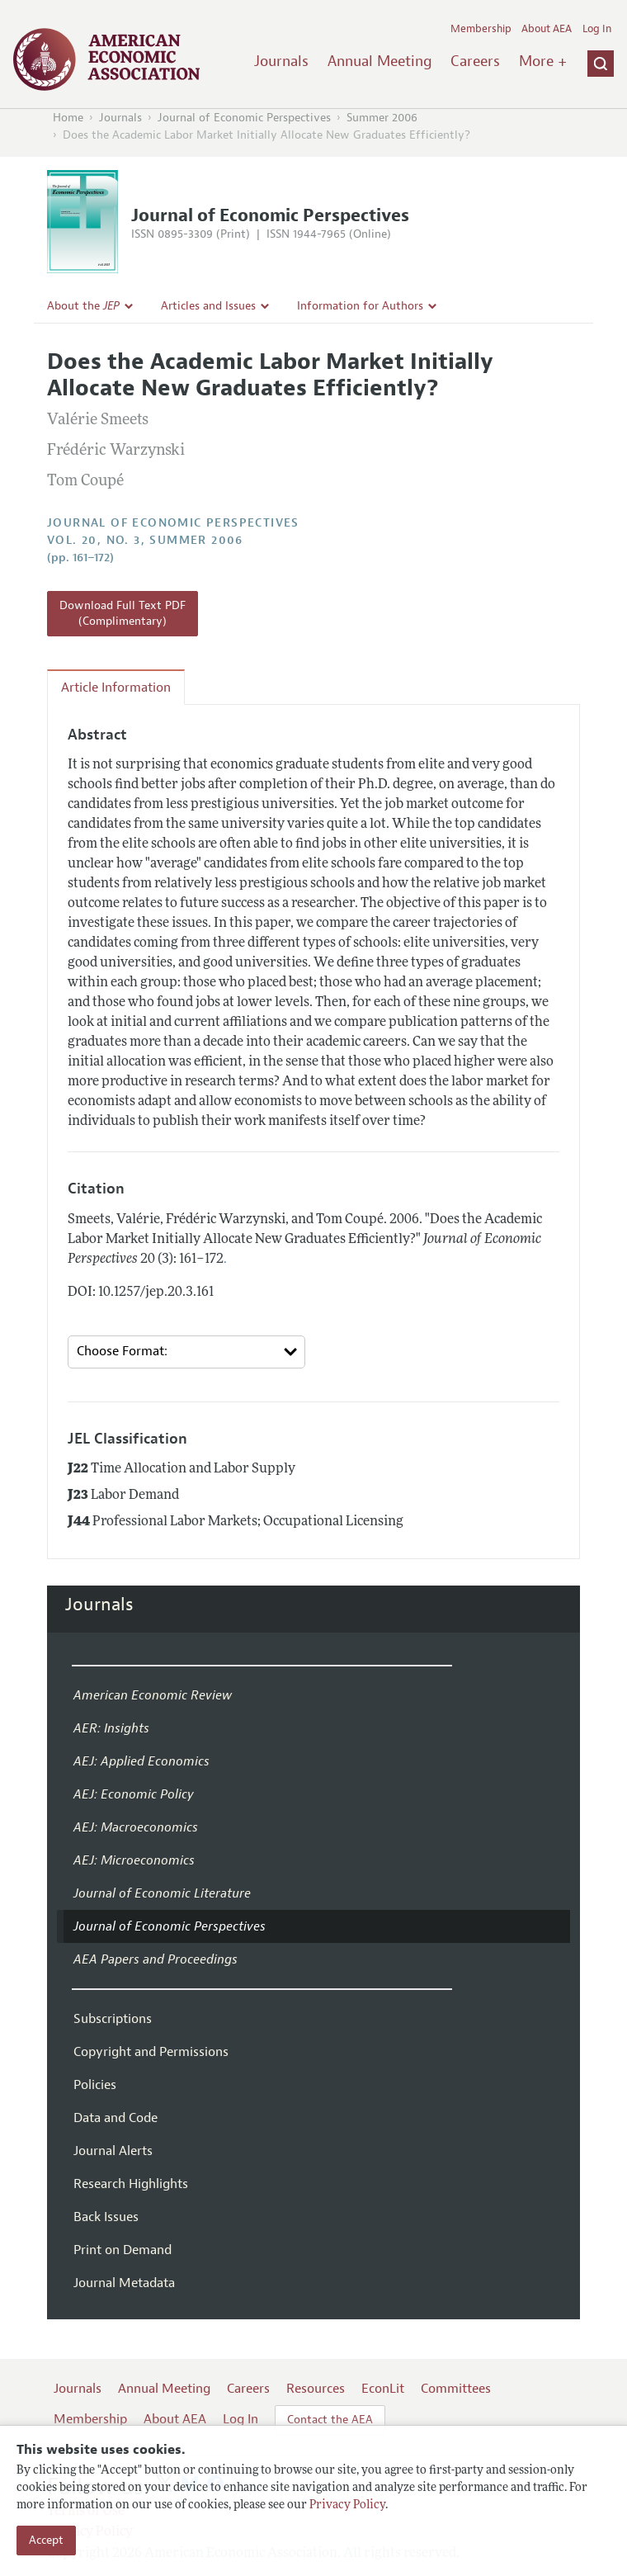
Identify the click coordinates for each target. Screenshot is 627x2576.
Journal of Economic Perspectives (244, 118)
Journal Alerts (113, 2151)
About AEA (546, 28)
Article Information (116, 687)
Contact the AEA (330, 2420)
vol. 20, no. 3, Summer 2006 (145, 540)
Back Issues (106, 2217)
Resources (315, 2388)
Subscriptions (112, 2019)
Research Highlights (130, 2184)
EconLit (382, 2388)
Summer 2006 (381, 118)
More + (543, 61)
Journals (281, 61)
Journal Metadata (124, 2283)
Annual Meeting (380, 61)
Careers (475, 61)
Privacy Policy (347, 2505)
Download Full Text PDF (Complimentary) (122, 613)
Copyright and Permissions (151, 2052)
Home (68, 118)
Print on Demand (122, 2250)
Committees (456, 2388)
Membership (481, 28)
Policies (94, 2085)
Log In (596, 28)
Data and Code (115, 2118)
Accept (46, 2540)
